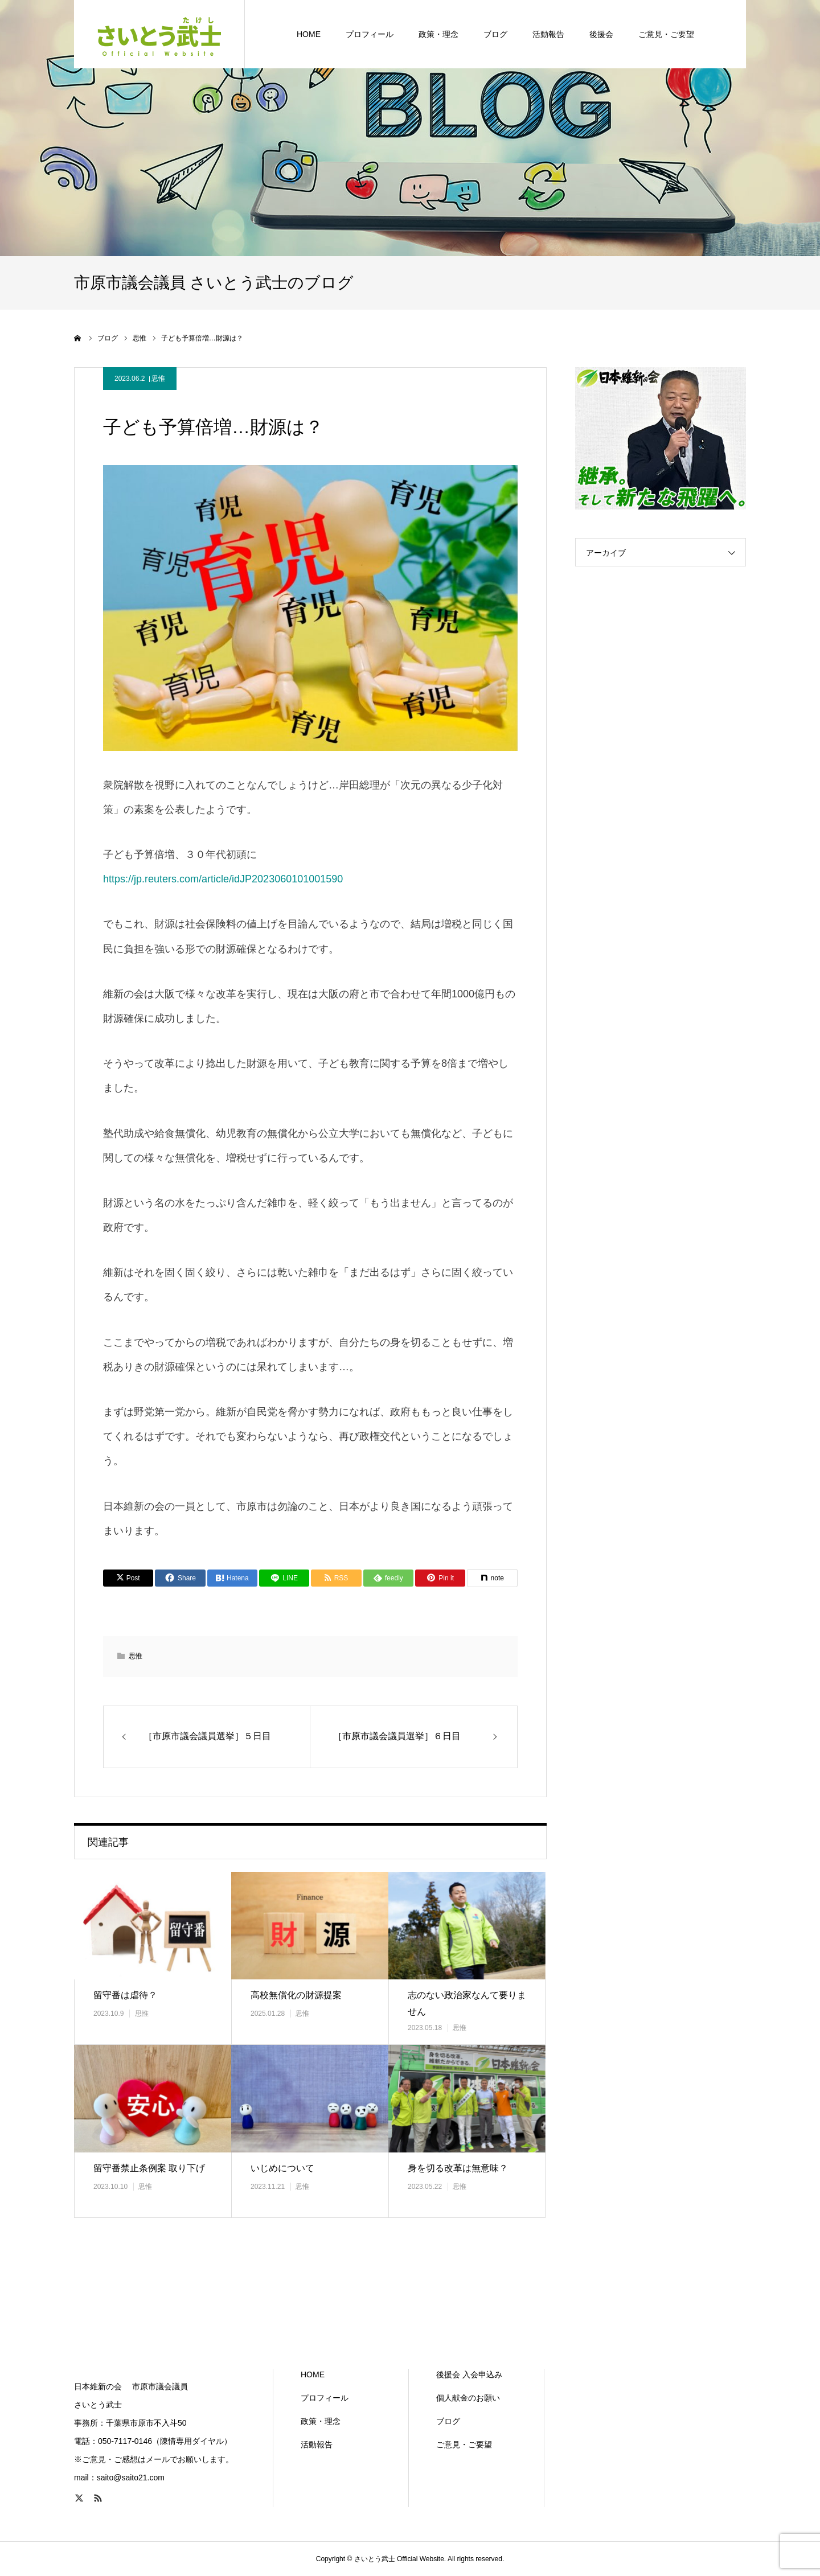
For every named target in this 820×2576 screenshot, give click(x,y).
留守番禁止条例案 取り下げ (149, 2168)
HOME (313, 2374)
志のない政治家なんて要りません (467, 2003)
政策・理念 (321, 2421)
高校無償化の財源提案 (296, 1995)
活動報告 (317, 2444)
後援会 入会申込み (469, 2374)
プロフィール (324, 2397)
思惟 (158, 379)
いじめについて (282, 2168)
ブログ (448, 2421)
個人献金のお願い (468, 2397)
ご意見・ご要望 (464, 2444)
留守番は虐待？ (125, 1995)
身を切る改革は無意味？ (458, 2168)
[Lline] (284, 1578)
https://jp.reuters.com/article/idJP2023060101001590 (223, 879)
